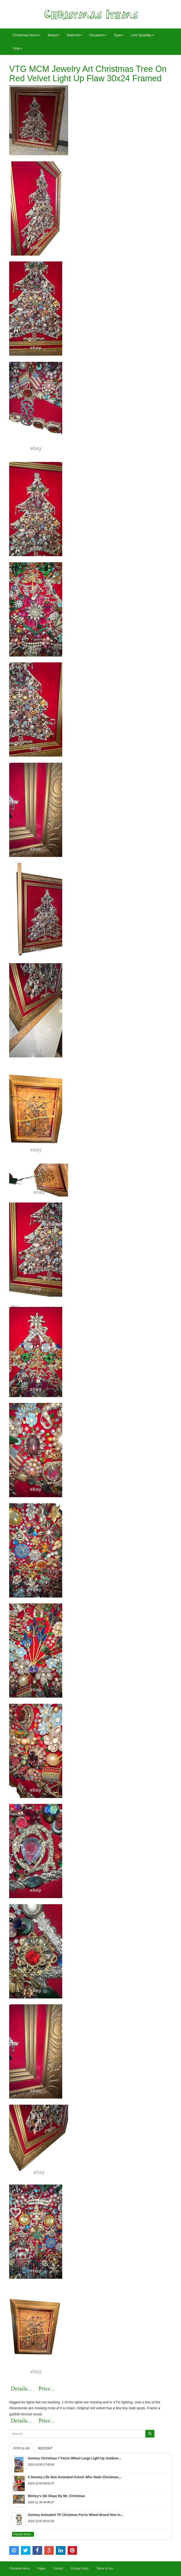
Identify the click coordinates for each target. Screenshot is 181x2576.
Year (17, 48)
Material (74, 35)
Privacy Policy (80, 2568)
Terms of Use (104, 2568)
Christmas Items (27, 35)
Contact (58, 2568)
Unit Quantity (142, 35)
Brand (54, 35)
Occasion (98, 35)
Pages (41, 2568)
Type (119, 35)
